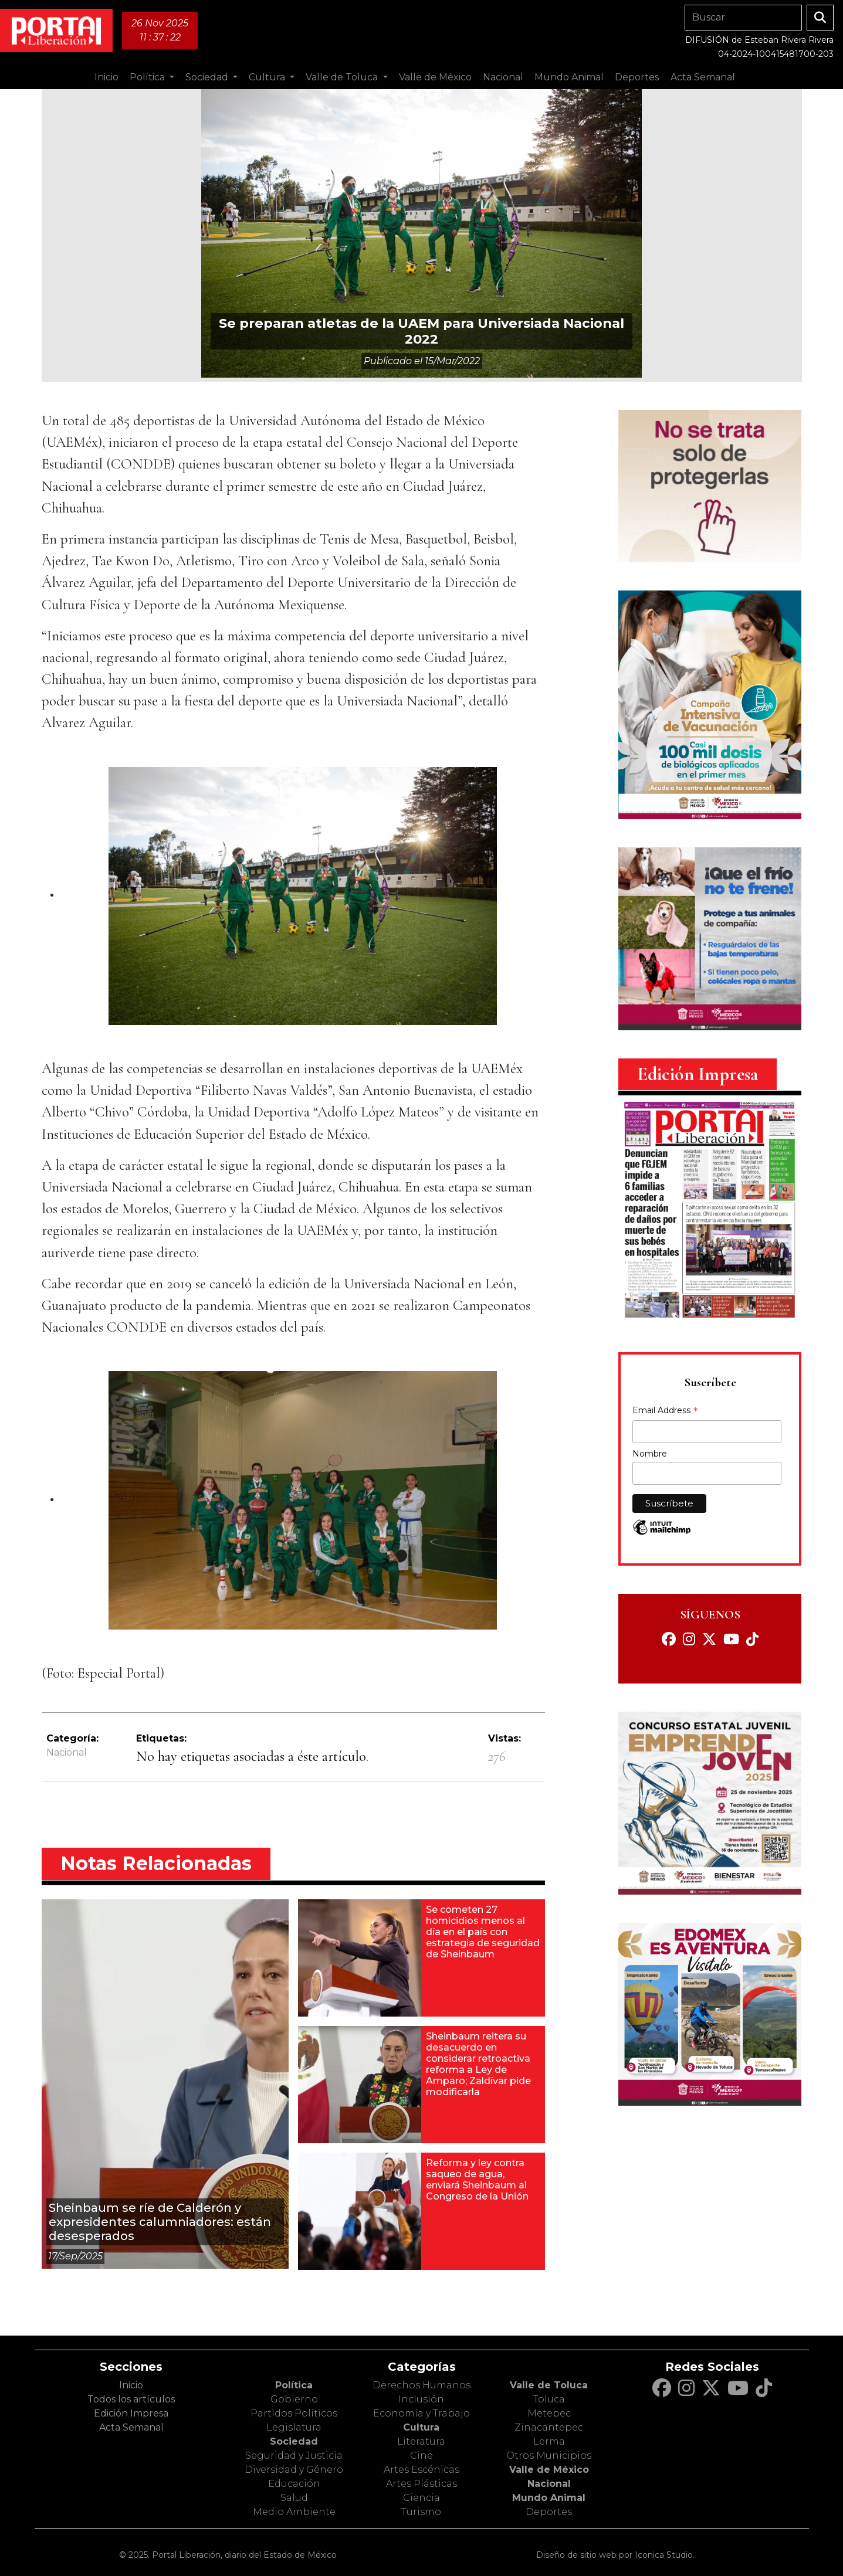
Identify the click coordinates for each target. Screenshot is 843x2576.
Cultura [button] (268, 77)
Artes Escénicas (421, 2469)
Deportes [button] (637, 77)
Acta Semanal (703, 77)
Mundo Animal (548, 2497)
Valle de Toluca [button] (343, 77)
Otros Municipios (548, 2455)
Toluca (549, 2399)
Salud (294, 2497)
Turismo (421, 2511)
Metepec (549, 2413)
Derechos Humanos (421, 2385)
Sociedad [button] (208, 77)
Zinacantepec (548, 2427)
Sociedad (294, 2441)
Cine (421, 2455)
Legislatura (293, 2427)
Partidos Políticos (293, 2413)
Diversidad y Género (294, 2469)
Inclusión (421, 2399)
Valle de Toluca (549, 2385)
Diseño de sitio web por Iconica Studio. (615, 2555)
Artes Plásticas (421, 2483)
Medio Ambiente (294, 2511)
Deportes (549, 2511)
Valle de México (549, 2469)
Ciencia (421, 2497)
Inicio (106, 77)
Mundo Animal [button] (569, 77)
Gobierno (294, 2399)
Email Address (665, 1411)
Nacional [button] (503, 77)
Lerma (549, 2441)
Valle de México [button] (435, 77)
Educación (294, 2483)
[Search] (743, 17)
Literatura (421, 2441)
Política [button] (148, 77)
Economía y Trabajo (421, 2413)
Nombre (649, 1453)
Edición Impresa (131, 2413)
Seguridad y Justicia (294, 2455)
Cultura (421, 2427)
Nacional (66, 1752)
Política (294, 2385)
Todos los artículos (131, 2399)
